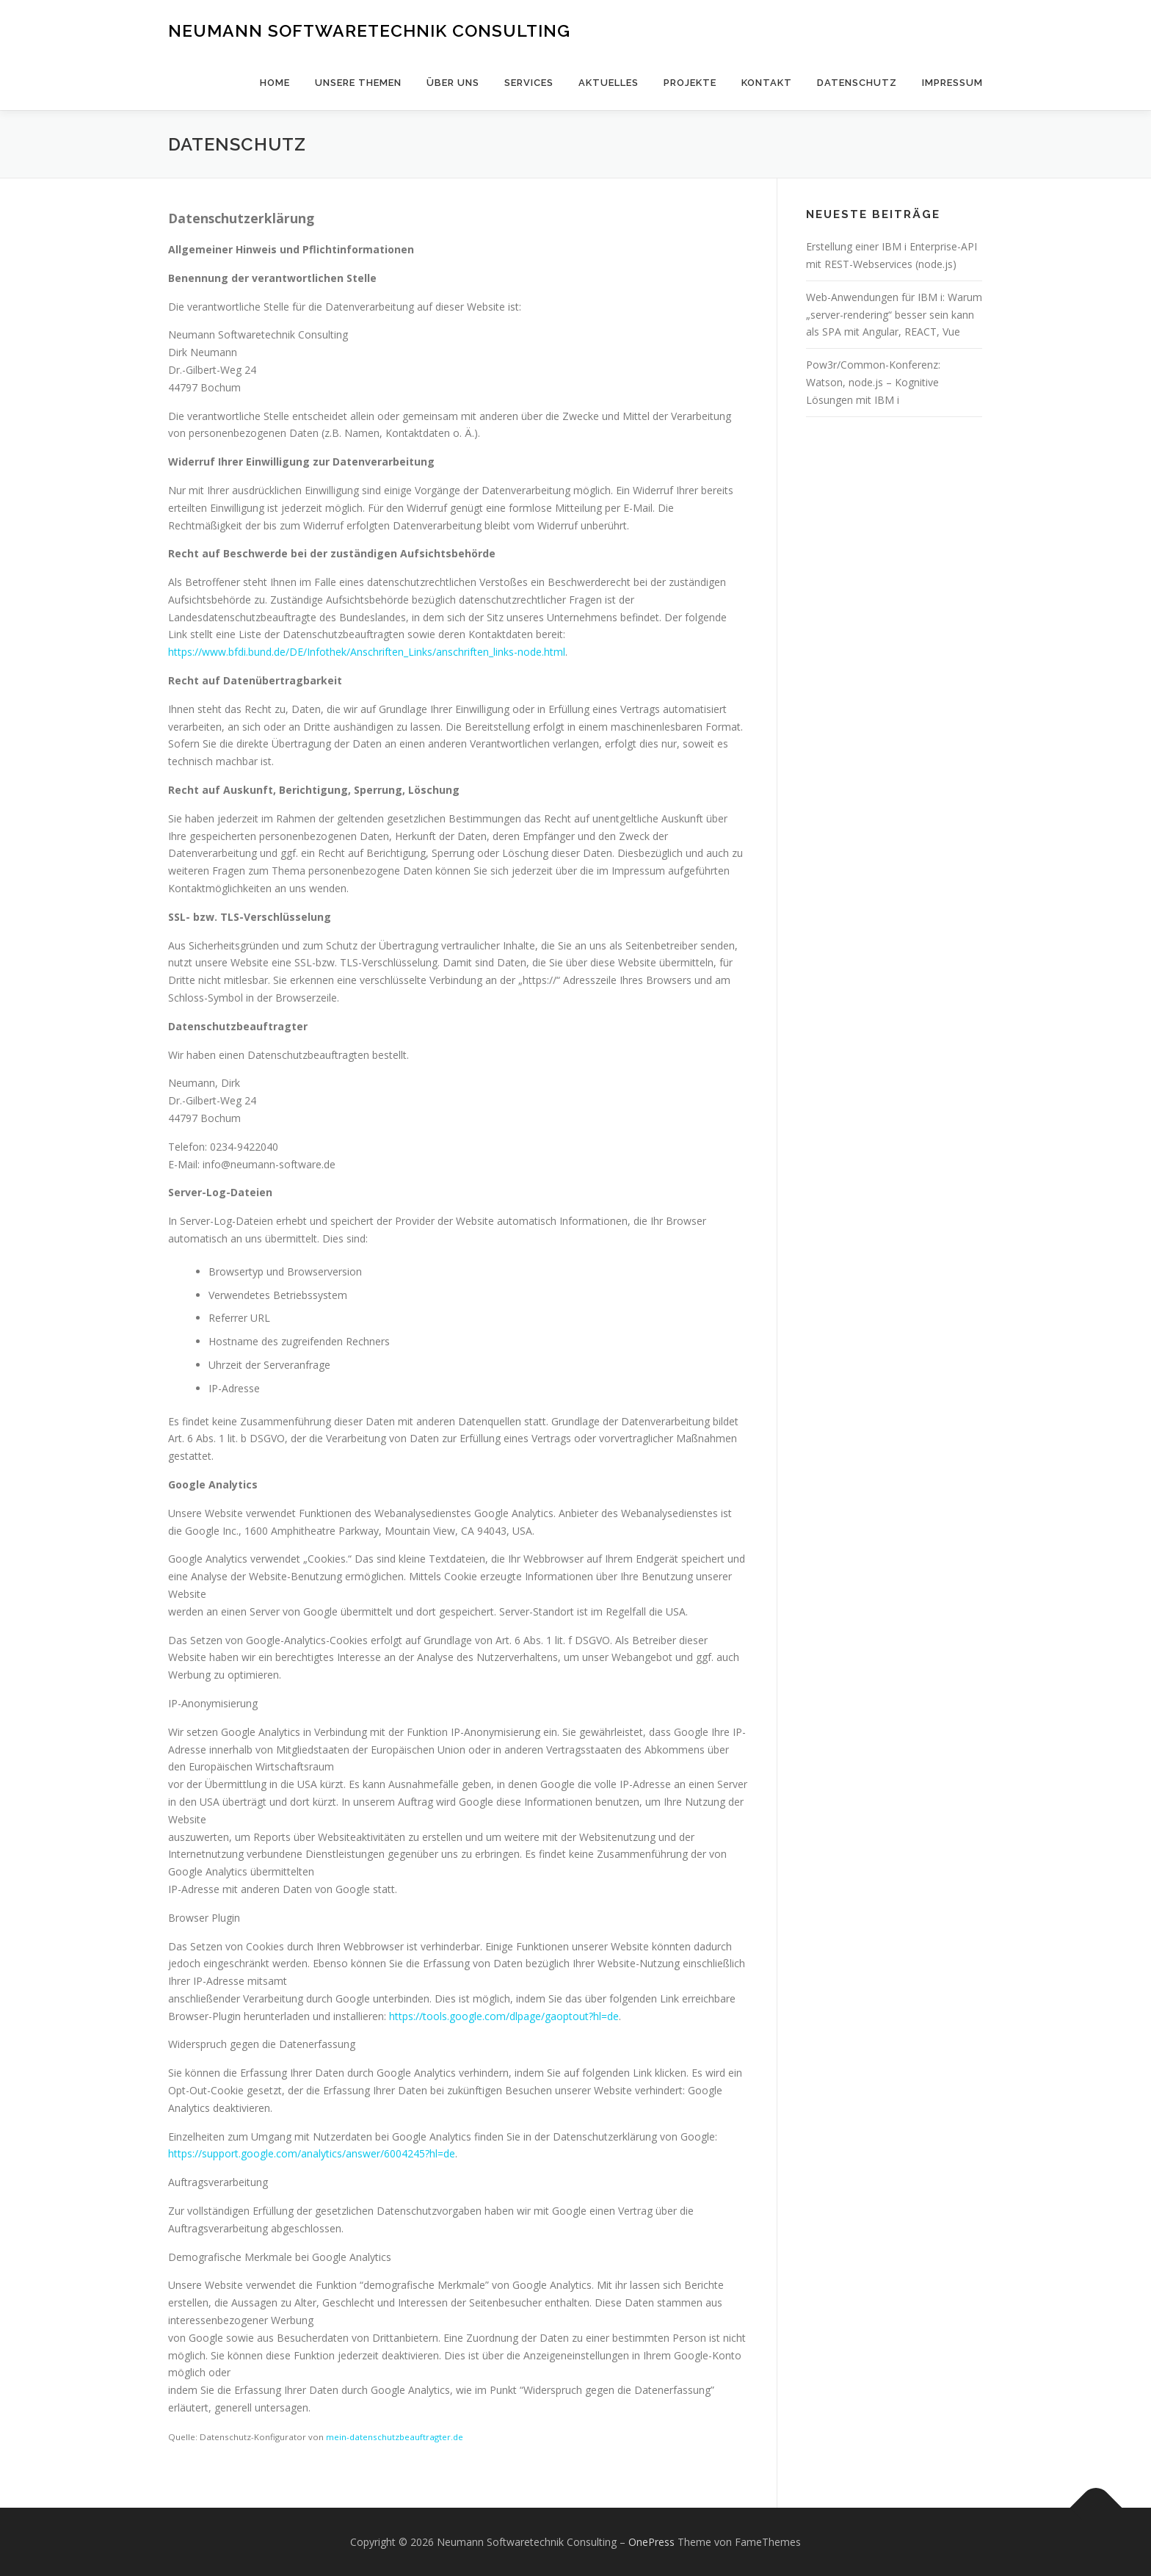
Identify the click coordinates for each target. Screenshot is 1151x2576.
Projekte (690, 82)
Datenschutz (857, 82)
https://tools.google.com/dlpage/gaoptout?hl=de (504, 2016)
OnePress (651, 2542)
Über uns (452, 82)
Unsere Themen (358, 82)
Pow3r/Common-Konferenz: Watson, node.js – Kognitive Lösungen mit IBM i (873, 382)
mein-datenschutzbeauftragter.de (394, 2436)
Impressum (952, 82)
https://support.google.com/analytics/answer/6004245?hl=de (311, 2153)
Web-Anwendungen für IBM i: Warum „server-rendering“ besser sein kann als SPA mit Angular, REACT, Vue (894, 314)
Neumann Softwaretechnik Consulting (369, 30)
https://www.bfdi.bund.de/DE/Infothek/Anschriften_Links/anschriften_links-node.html (366, 652)
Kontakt (766, 82)
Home (275, 82)
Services (528, 82)
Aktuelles (608, 82)
